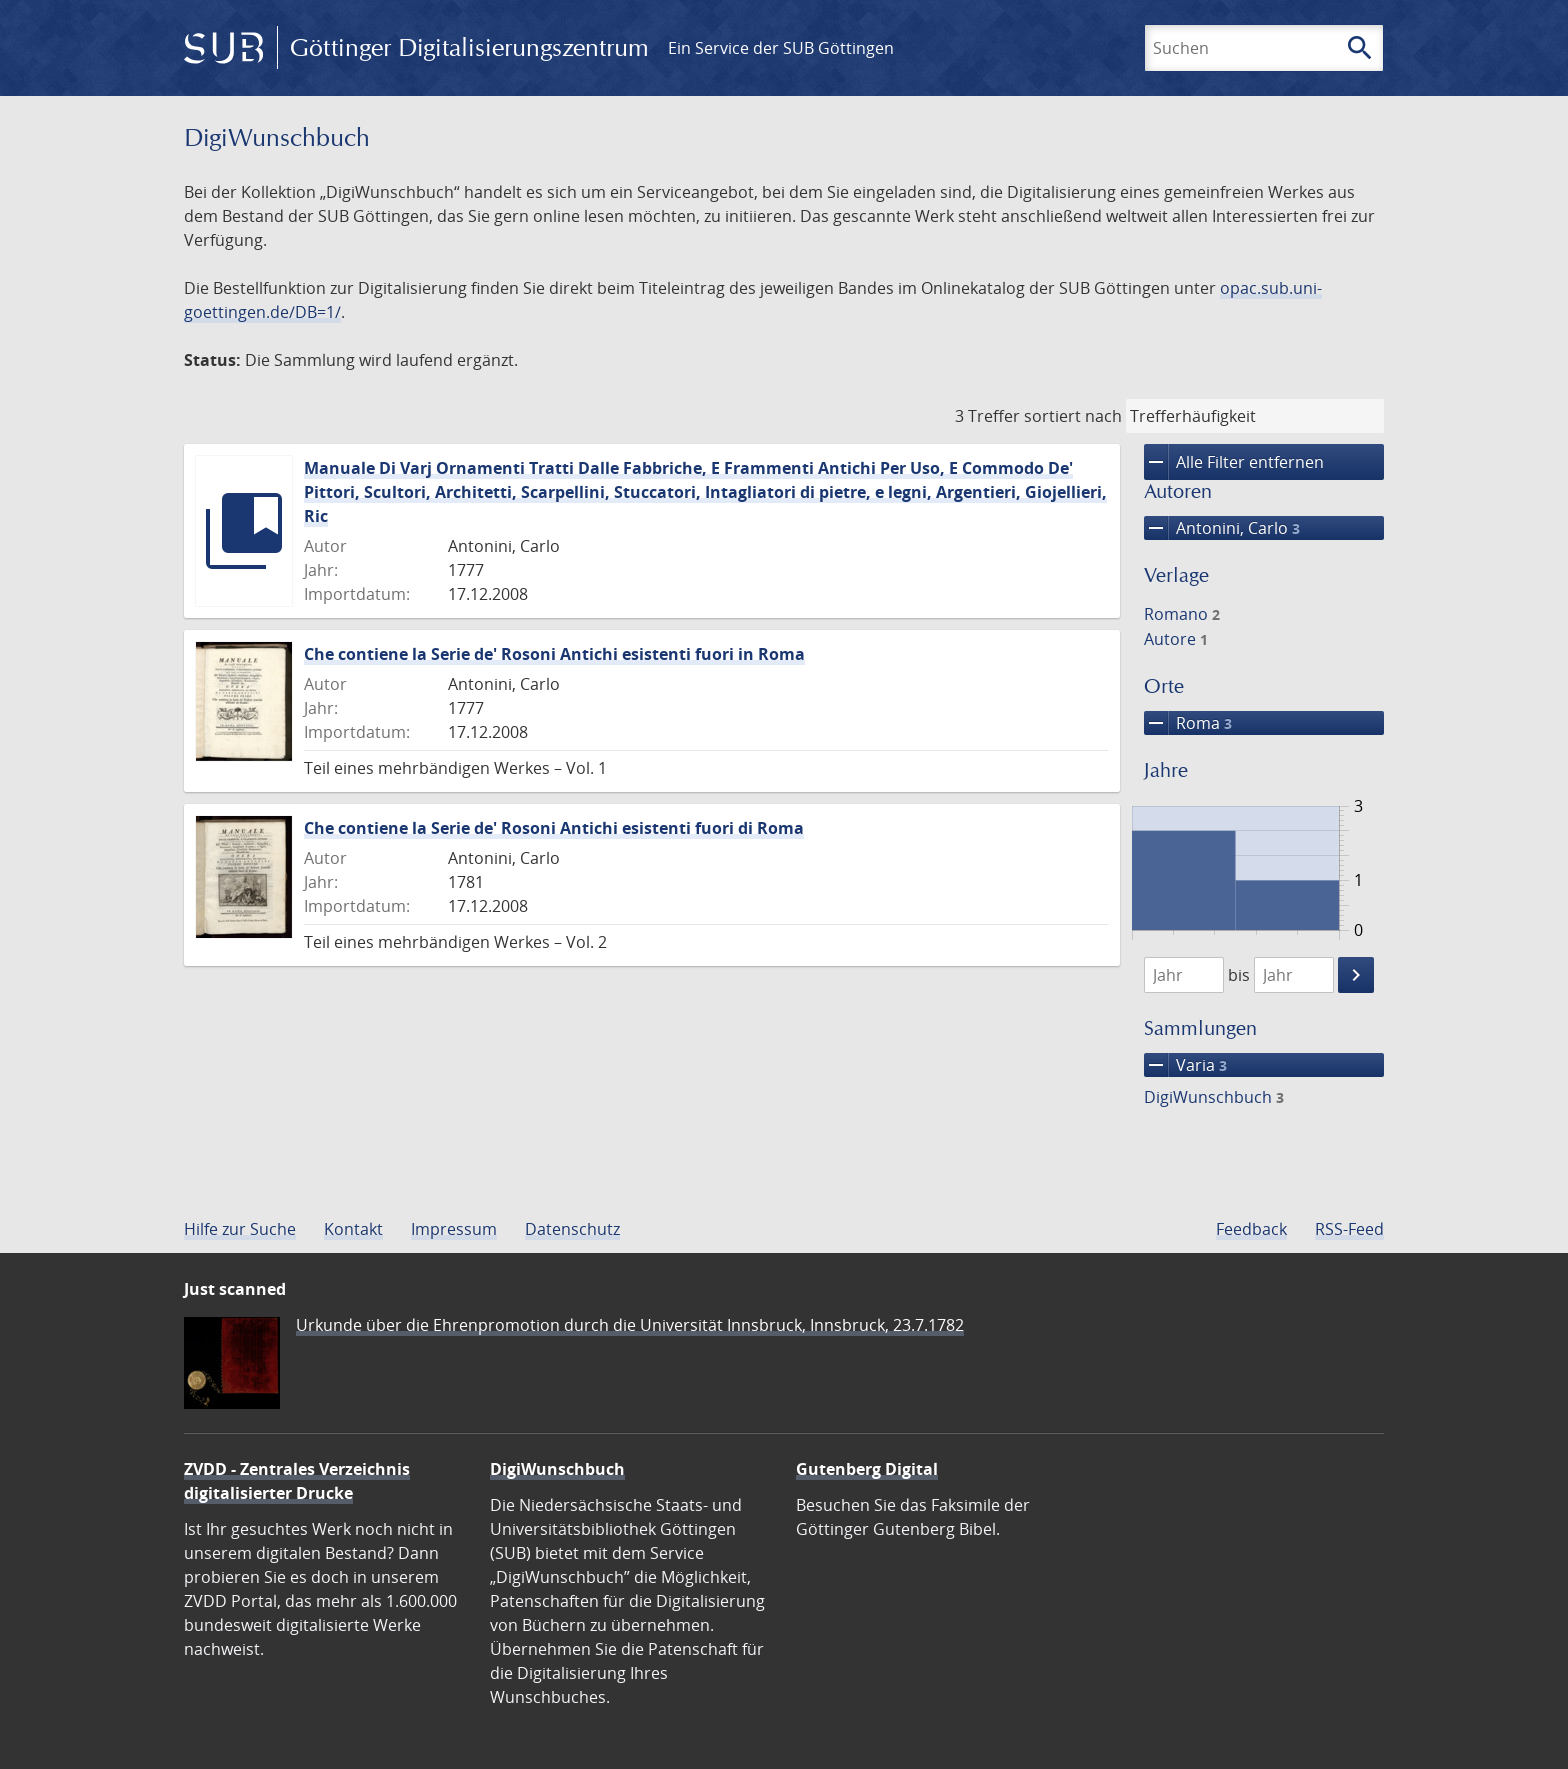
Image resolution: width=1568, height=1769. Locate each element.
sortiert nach (1073, 416)
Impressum (454, 1229)
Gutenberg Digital (867, 1469)
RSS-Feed (1349, 1229)
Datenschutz (572, 1229)
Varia (1185, 1065)
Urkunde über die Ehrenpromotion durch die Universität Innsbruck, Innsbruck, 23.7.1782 (630, 1325)
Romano (1182, 614)
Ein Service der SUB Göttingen (781, 48)
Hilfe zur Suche (240, 1229)
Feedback (1251, 1229)
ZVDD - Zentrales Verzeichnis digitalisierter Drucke (297, 1481)
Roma (1188, 723)
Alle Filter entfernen (1234, 462)
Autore (1176, 639)
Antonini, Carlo (1222, 528)
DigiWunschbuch (1214, 1097)
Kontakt (353, 1229)
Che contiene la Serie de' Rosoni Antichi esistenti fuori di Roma (554, 828)
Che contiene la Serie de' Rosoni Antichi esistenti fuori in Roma (554, 654)
